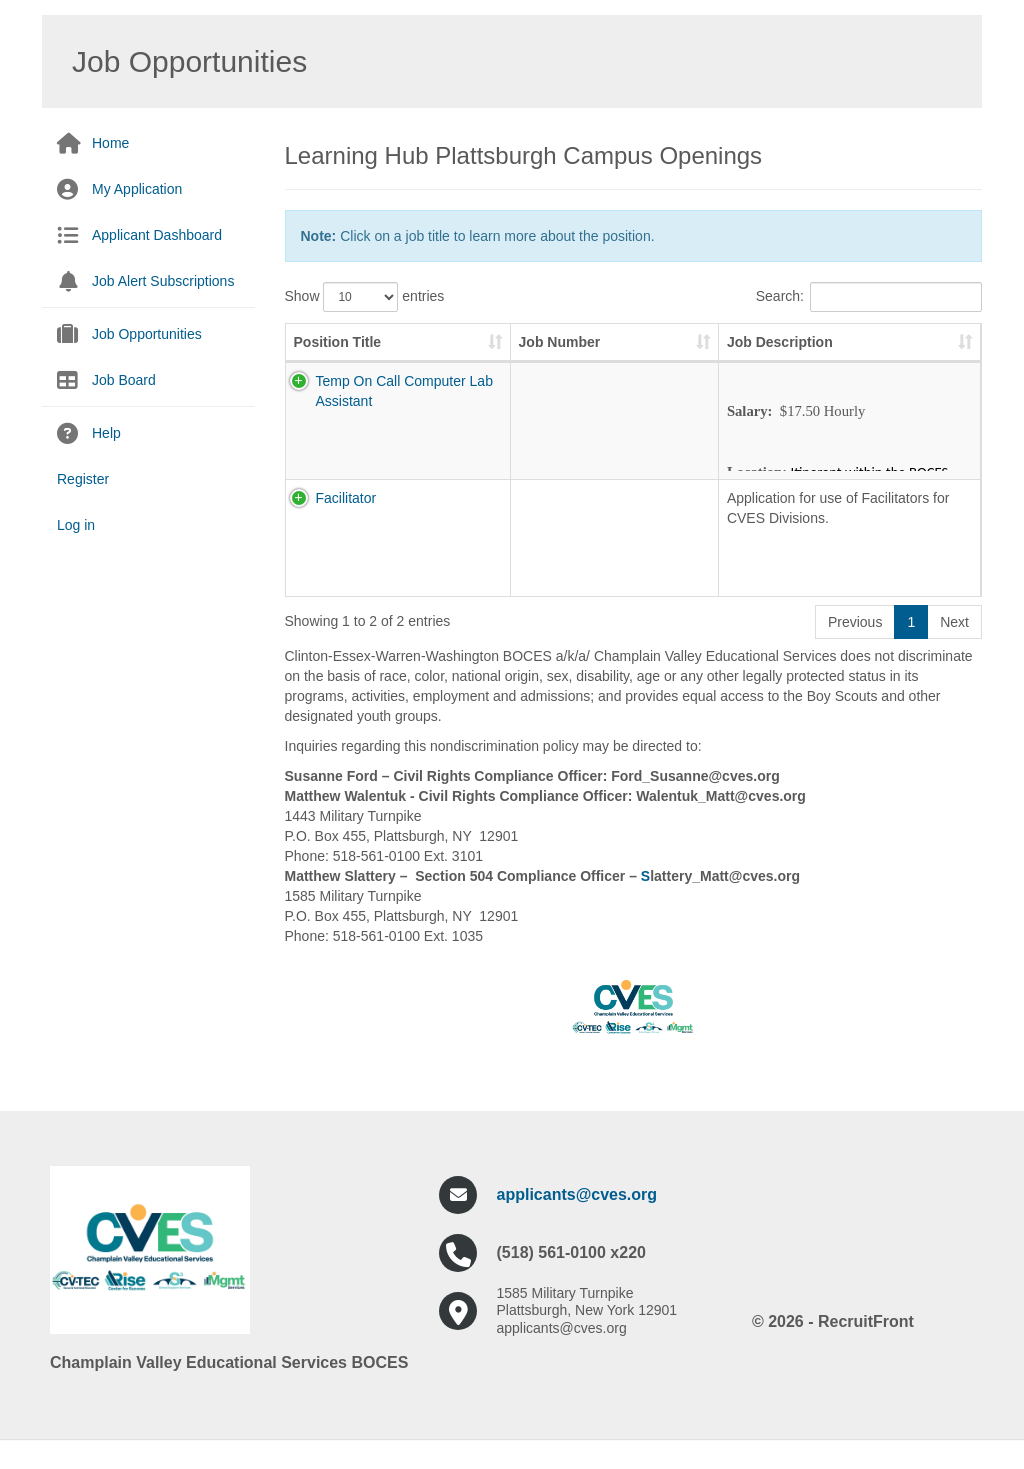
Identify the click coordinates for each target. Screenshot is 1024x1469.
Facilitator (324, 518)
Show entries (365, 297)
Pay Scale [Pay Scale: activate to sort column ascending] (910, 352)
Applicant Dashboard (157, 235)
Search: (869, 297)
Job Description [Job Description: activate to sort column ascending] (675, 362)
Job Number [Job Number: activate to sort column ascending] (534, 352)
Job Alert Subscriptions (163, 281)
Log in (76, 525)
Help (106, 433)
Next (954, 642)
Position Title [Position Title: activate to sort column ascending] (338, 362)
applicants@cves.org (577, 1214)
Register (83, 479)
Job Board (124, 380)
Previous (855, 642)
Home (110, 143)
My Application (137, 189)
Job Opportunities (147, 334)
